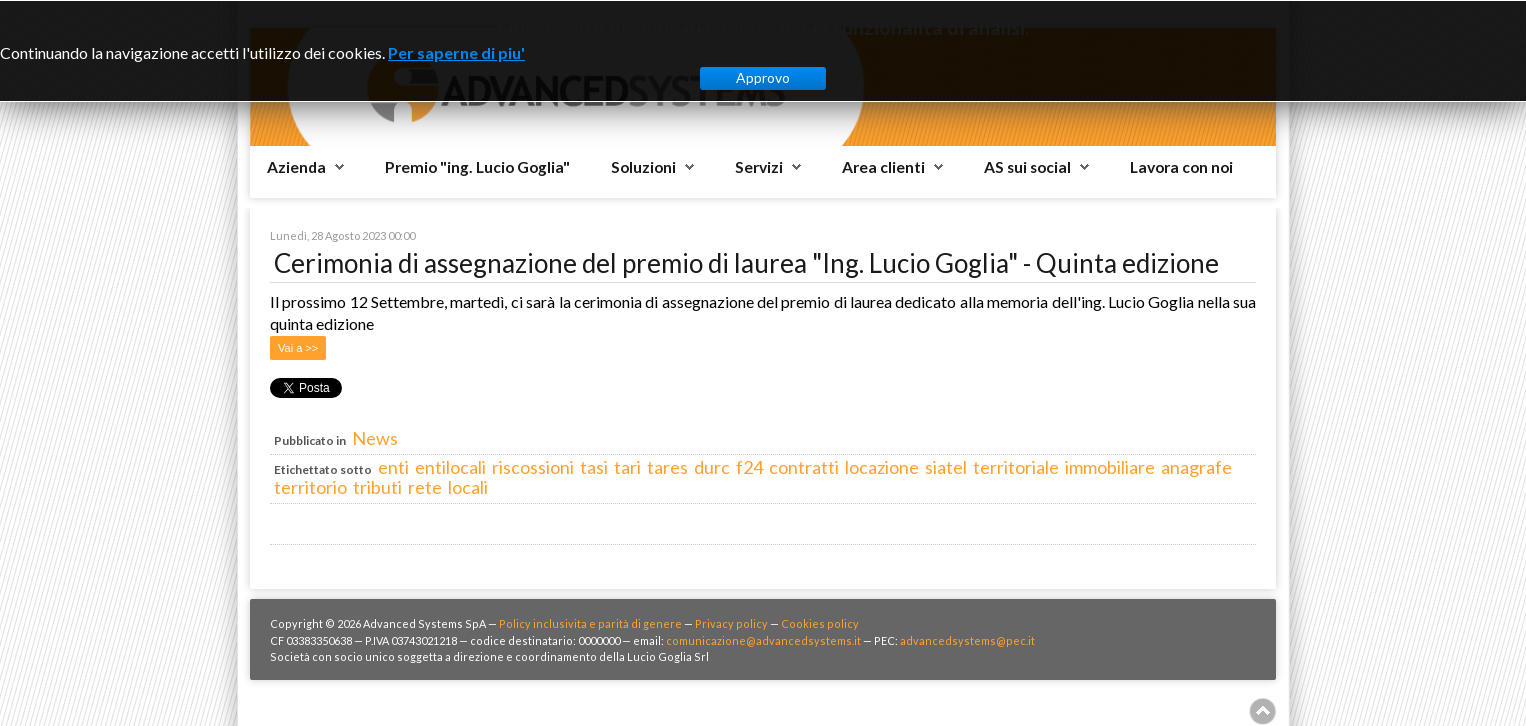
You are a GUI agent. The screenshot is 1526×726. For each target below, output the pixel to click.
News (375, 438)
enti (393, 467)
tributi (377, 487)
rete (425, 487)
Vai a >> (298, 348)
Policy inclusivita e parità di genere (590, 623)
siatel (946, 467)
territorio (310, 487)
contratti (804, 467)
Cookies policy (820, 623)
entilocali (450, 467)
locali (468, 487)
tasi (594, 467)
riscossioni (533, 467)
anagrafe (1196, 467)
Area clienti (883, 167)
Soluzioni (643, 167)
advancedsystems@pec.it (967, 640)
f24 (749, 467)
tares (667, 467)
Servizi (759, 167)
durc (712, 467)
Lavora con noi (1181, 167)
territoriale (1016, 467)
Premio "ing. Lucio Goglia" (477, 167)
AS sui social (1027, 167)
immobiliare (1110, 467)
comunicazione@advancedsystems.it (763, 640)
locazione (882, 467)
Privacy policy (731, 623)
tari (627, 467)
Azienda (296, 167)
